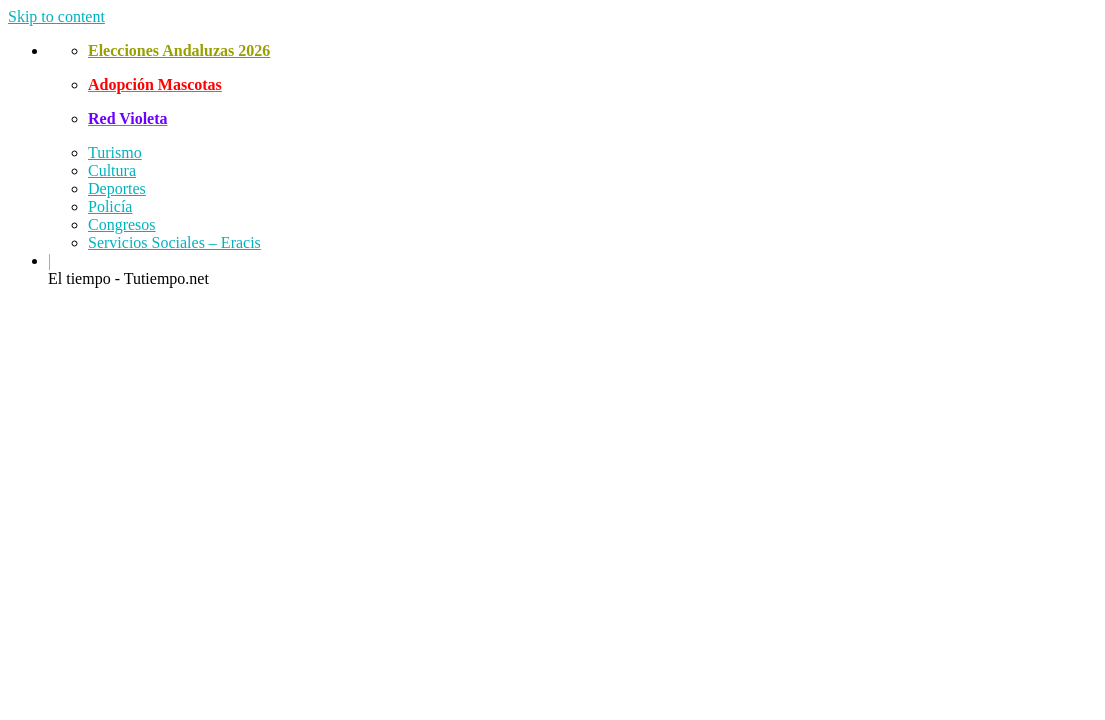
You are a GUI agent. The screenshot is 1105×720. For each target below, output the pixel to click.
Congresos (122, 224)
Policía (110, 206)
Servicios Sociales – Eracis (174, 242)
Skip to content (56, 16)
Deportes (117, 188)
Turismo (115, 152)
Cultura (112, 170)
